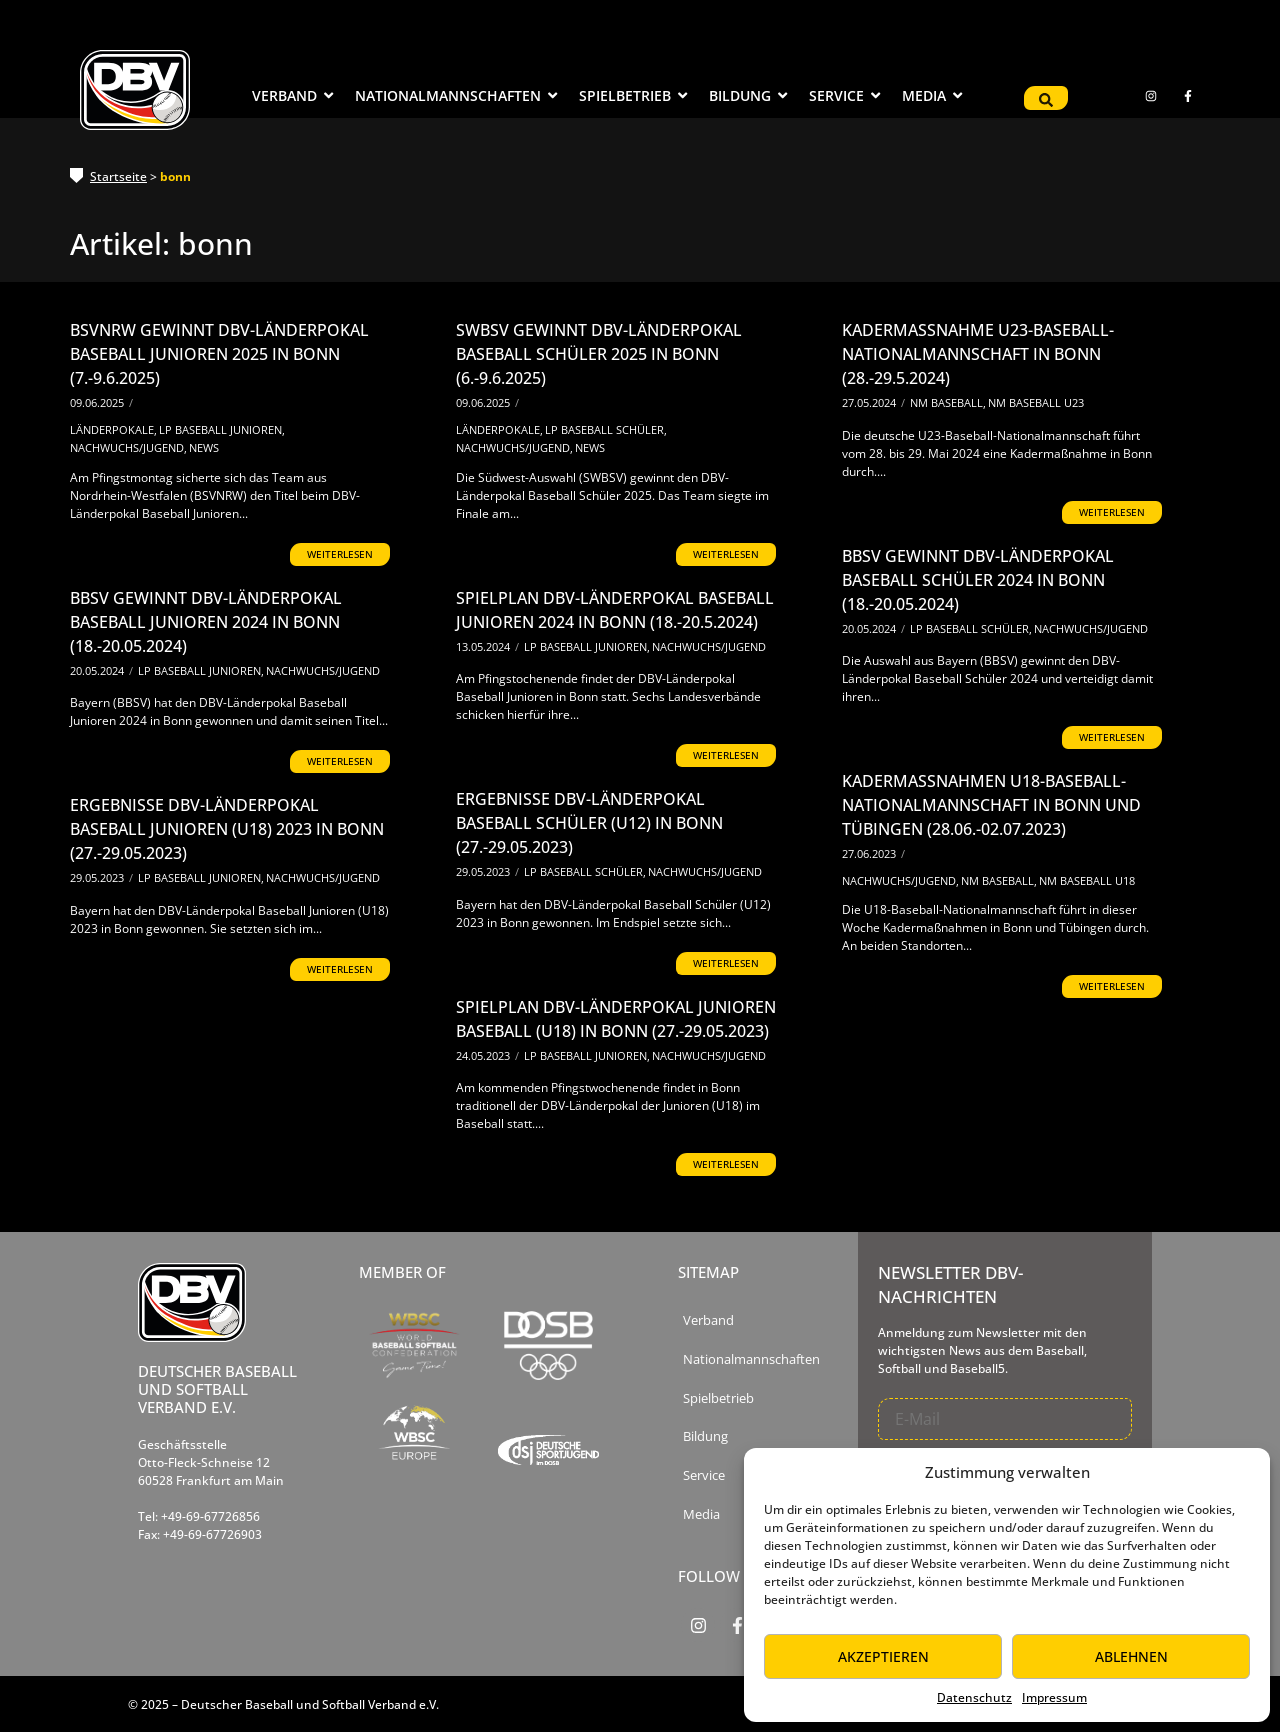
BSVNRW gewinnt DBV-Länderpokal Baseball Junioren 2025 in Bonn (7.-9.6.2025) (219, 354)
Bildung (705, 1436)
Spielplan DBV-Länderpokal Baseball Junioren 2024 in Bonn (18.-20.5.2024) (615, 610)
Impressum (1054, 1697)
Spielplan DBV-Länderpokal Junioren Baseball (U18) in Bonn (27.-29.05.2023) (616, 1019)
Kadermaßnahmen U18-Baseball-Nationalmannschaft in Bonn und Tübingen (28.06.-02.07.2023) (991, 805)
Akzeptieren (883, 1656)
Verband (708, 1320)
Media (701, 1514)
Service (704, 1475)
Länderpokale (113, 429)
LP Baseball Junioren (222, 429)
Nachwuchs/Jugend (128, 447)
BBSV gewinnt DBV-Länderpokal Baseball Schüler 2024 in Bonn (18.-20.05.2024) (978, 580)
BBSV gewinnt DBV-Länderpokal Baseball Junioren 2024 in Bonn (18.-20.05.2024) (206, 622)
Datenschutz (974, 1697)
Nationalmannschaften (751, 1359)
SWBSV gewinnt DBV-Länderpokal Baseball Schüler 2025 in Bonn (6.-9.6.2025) (599, 354)
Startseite (118, 176)
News (204, 447)
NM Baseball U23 (1036, 402)
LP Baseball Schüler (606, 429)
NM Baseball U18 (1087, 880)
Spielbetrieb (718, 1398)
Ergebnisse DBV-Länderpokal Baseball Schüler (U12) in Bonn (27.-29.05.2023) (589, 823)
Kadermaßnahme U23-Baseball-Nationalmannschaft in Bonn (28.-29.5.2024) (978, 354)
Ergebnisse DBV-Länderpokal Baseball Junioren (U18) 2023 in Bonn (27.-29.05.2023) (227, 829)
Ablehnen (1131, 1656)
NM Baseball (948, 402)
